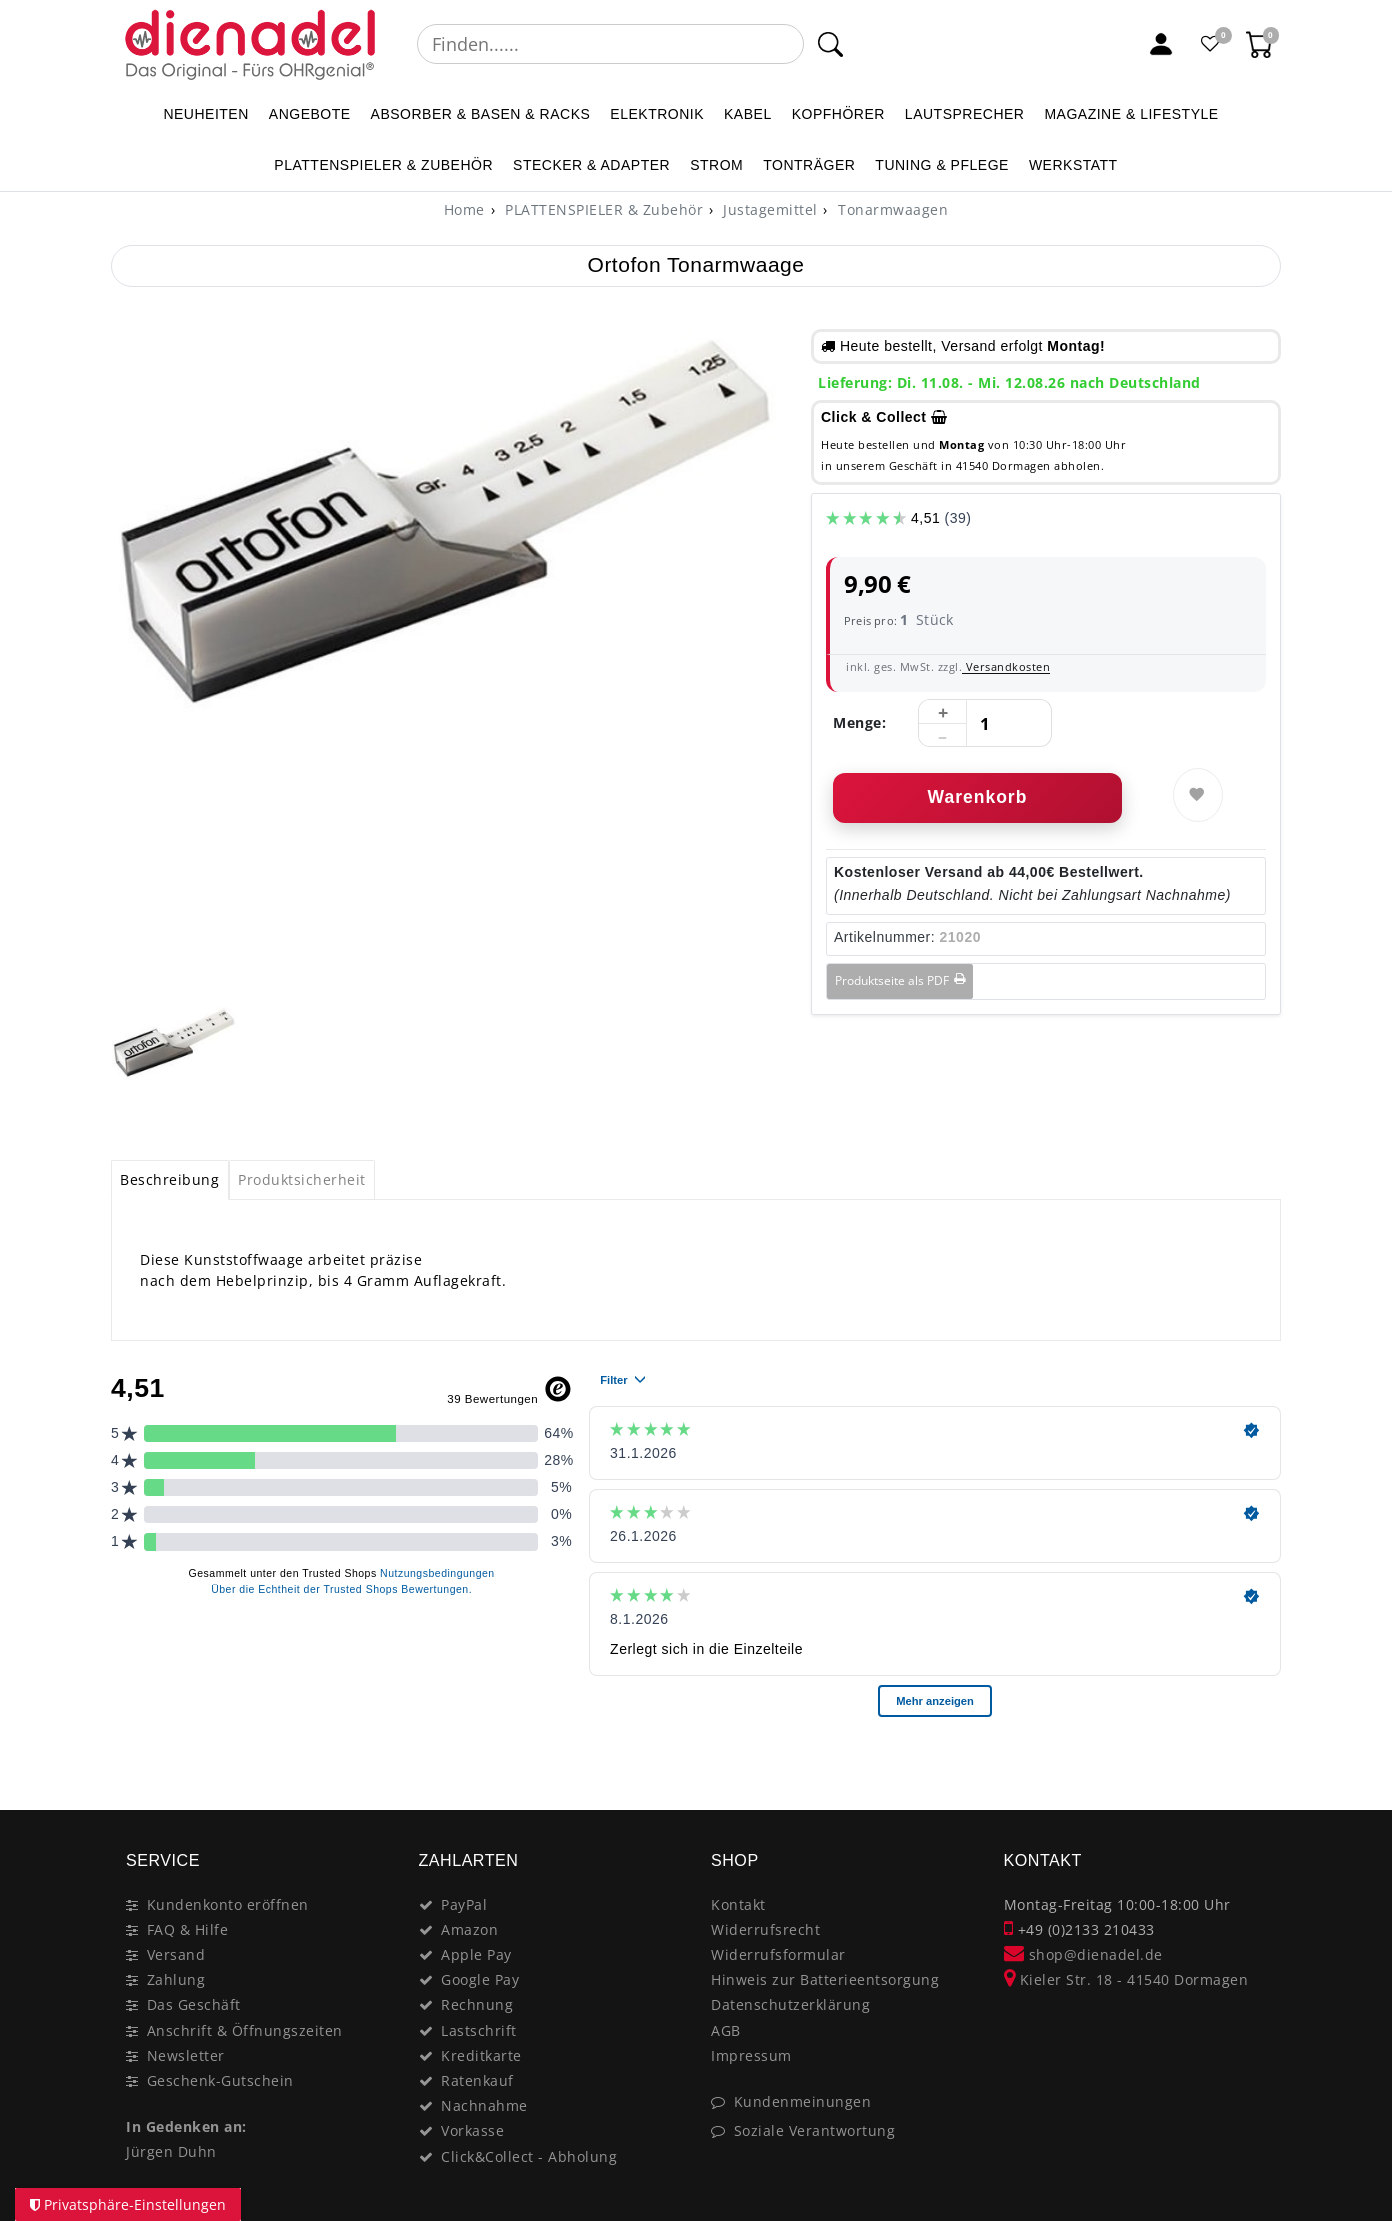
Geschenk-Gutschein (220, 2080)
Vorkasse (472, 2130)
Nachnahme (484, 2105)
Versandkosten (1006, 666)
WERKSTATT (1073, 165)
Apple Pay (476, 1954)
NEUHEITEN (205, 114)
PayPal (464, 1904)
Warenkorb (978, 797)
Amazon (469, 1929)
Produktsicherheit (302, 1179)
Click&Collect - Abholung (529, 2156)
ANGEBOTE (310, 114)
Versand (176, 1954)
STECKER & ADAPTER (591, 165)
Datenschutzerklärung (790, 2004)
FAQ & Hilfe (188, 1929)
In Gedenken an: (186, 2126)
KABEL (748, 114)
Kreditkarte (481, 2055)
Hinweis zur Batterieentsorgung (825, 1979)
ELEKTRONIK (657, 114)
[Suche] (830, 44)
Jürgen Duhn (171, 2151)
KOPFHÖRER (838, 114)
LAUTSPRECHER (965, 114)
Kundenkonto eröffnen (228, 1904)
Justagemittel (768, 209)
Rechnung (477, 2004)
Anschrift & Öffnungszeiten (245, 2030)
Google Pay (480, 1979)
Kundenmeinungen (803, 2101)
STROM (716, 165)
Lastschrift (479, 2030)
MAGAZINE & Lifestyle (1131, 114)
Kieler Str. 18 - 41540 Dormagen (1126, 1979)
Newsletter (186, 2055)
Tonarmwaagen (891, 209)
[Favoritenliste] (1211, 44)
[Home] (464, 209)
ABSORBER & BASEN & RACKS (481, 114)
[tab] (170, 1180)
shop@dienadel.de (1083, 1954)
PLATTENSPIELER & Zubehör (383, 165)
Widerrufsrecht (765, 1929)
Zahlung (176, 1979)
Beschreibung (169, 1179)
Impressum (751, 2055)
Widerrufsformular (778, 1954)
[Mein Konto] (1161, 44)
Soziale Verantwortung (815, 2130)
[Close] (1256, 1767)
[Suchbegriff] (610, 44)
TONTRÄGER (809, 165)
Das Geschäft (194, 2004)
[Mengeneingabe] (985, 724)
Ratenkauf (477, 2080)
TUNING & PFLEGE (942, 165)
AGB (726, 2030)
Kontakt (738, 1904)
